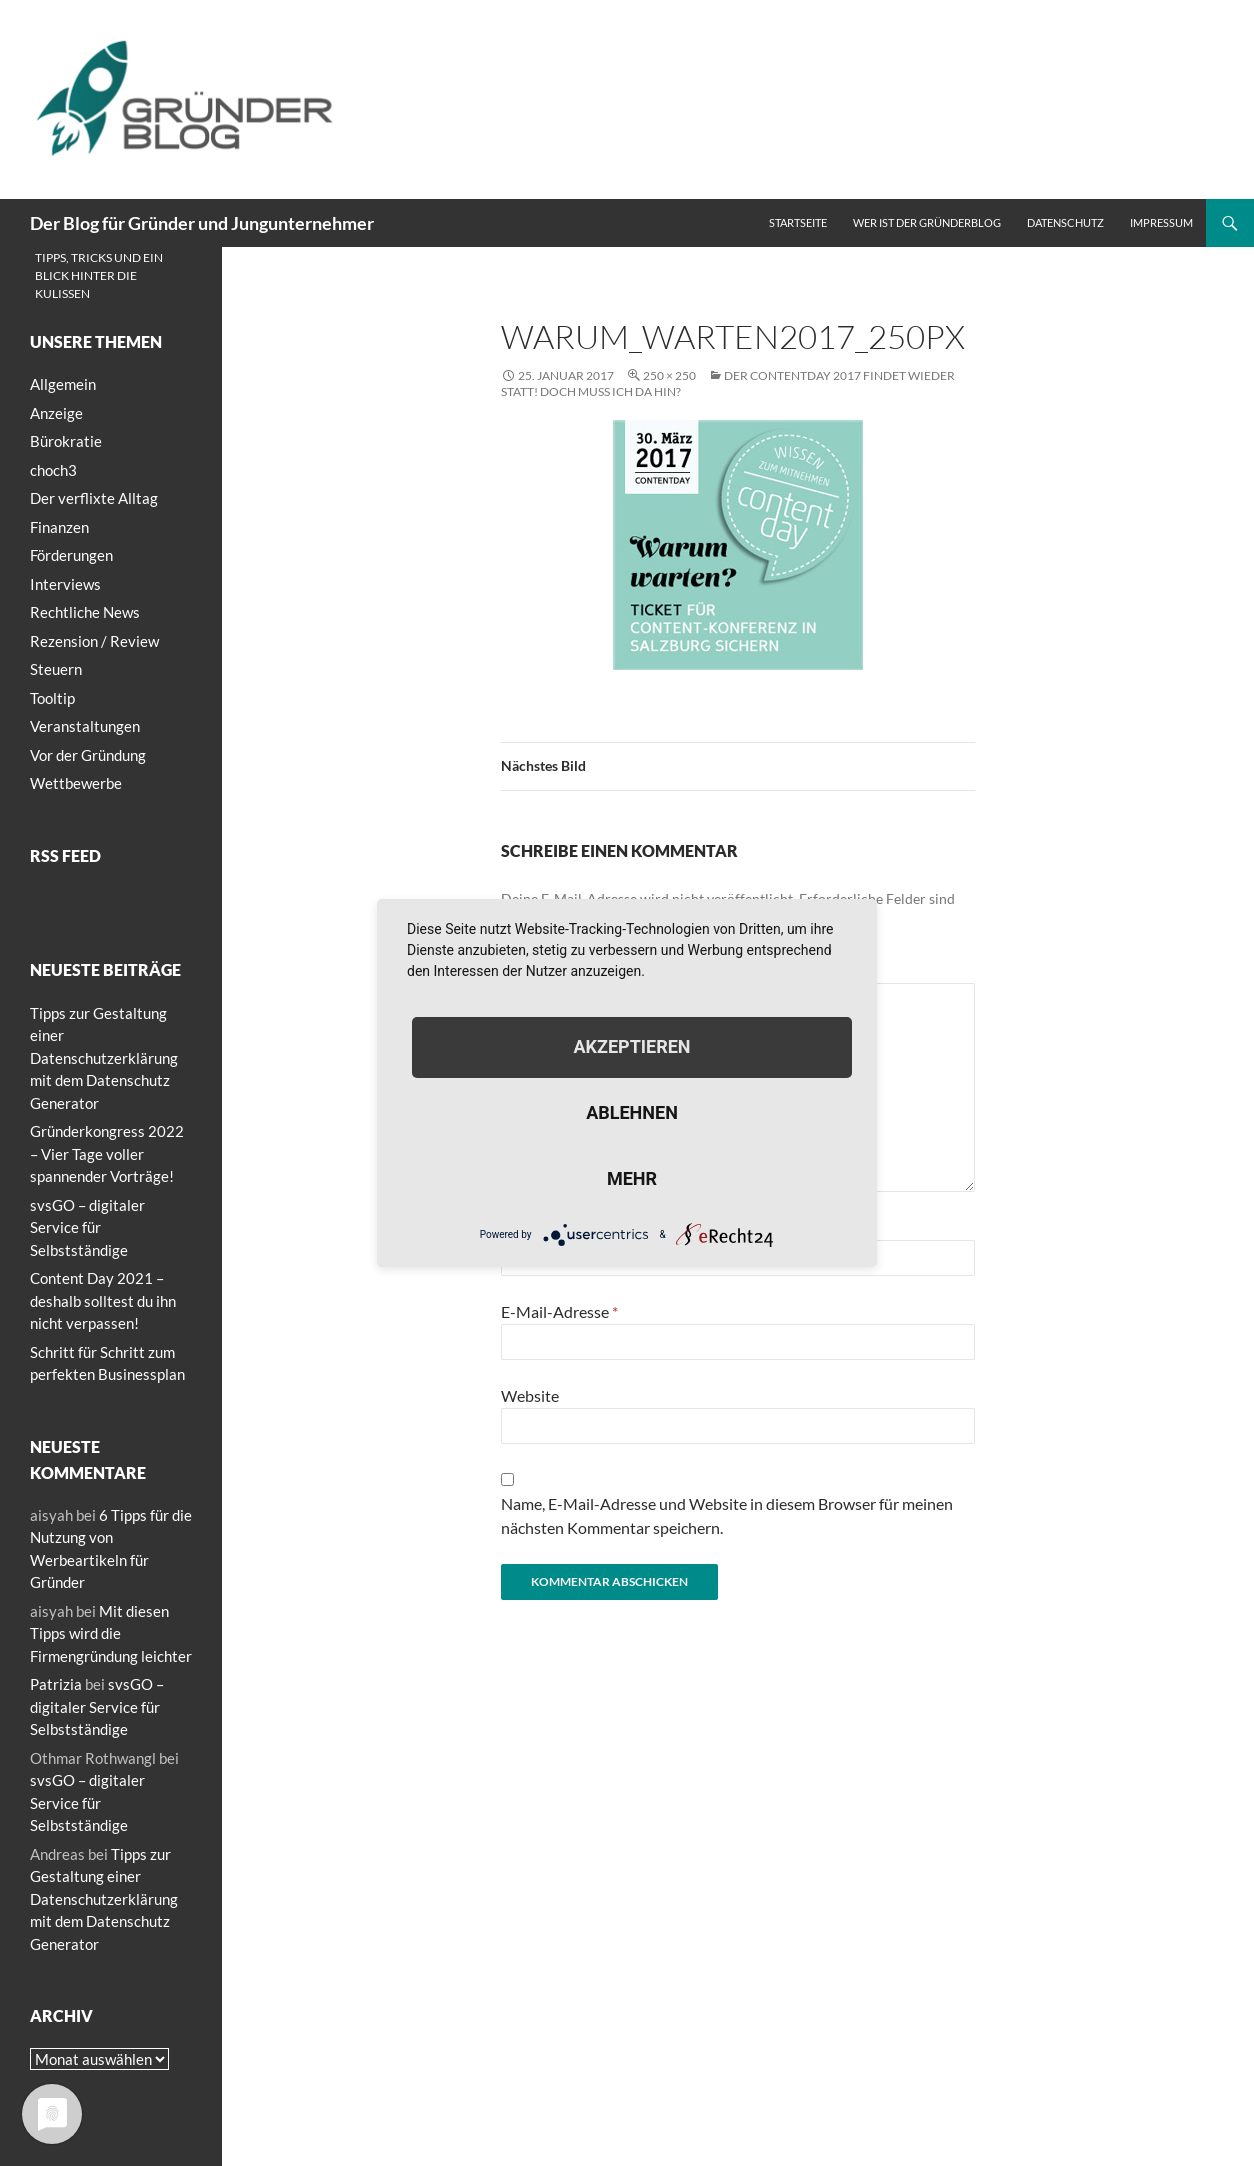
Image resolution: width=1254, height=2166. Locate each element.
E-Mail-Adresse (559, 1311)
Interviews (65, 584)
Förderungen (71, 555)
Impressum (1161, 222)
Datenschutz (1065, 222)
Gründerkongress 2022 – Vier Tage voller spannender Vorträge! (107, 1153)
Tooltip (52, 698)
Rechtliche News (85, 612)
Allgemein (63, 384)
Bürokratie (66, 441)
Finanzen (59, 527)
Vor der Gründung (88, 755)
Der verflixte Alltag (94, 498)
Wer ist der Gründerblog (927, 222)
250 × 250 (669, 375)
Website (530, 1395)
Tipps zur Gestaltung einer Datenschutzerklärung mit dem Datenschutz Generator (104, 1058)
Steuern (56, 669)
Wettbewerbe (76, 783)
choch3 (53, 470)
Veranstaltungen (85, 726)
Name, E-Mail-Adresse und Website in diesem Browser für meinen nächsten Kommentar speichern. (727, 1515)
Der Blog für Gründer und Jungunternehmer (202, 223)
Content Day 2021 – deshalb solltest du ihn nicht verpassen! (103, 1300)
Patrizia (56, 1684)
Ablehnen (632, 1112)
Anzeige (56, 413)
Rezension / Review (94, 641)
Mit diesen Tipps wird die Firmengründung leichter (111, 1633)
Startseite (798, 222)
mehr (632, 1178)
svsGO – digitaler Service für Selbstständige (87, 1227)
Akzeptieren (631, 1046)
